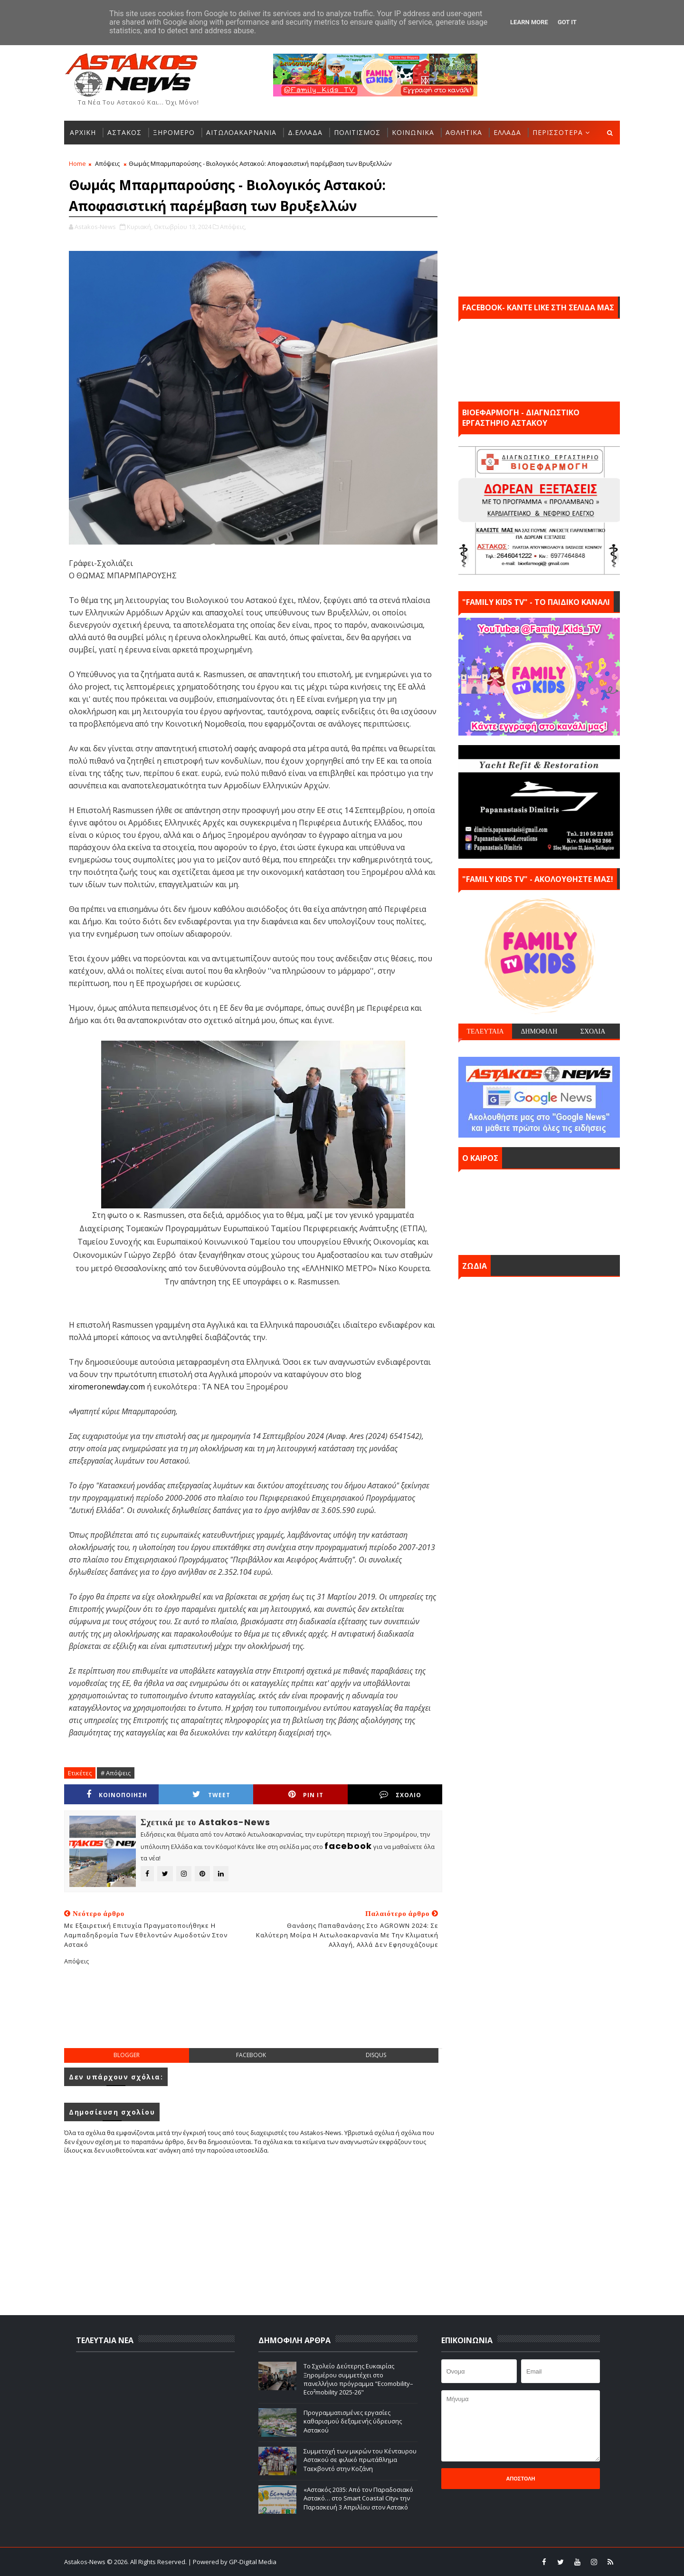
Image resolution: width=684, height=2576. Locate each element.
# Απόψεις (116, 1773)
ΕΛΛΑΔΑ (507, 132)
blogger (127, 2055)
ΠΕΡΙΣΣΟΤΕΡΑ (557, 132)
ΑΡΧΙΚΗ (83, 132)
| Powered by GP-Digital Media (232, 2561)
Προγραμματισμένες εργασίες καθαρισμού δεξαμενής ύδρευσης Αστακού (353, 2421)
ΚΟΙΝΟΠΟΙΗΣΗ (116, 1794)
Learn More (529, 22)
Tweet (211, 1794)
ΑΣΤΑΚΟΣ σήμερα (539, 1209)
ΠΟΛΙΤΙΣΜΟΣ (357, 132)
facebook (251, 2055)
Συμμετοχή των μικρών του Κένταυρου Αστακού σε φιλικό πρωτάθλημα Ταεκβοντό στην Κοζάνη (360, 2459)
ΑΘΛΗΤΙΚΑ (464, 132)
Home (77, 163)
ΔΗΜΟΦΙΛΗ (539, 1031)
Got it (567, 22)
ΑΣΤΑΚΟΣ (124, 132)
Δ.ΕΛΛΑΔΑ (305, 132)
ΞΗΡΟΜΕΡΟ (174, 132)
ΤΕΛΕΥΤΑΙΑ (485, 1031)
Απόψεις (107, 163)
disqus (376, 2055)
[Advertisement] (253, 2014)
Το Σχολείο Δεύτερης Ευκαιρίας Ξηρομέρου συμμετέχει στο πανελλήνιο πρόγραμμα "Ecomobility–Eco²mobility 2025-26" (358, 2379)
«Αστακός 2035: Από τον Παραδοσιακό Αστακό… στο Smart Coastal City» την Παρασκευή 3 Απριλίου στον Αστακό (358, 2498)
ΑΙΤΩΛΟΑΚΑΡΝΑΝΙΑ (241, 132)
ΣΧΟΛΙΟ (400, 1794)
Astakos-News (85, 2561)
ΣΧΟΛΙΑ (593, 1031)
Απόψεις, (233, 226)
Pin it (305, 1794)
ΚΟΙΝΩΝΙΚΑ (413, 132)
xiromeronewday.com (107, 1386)
